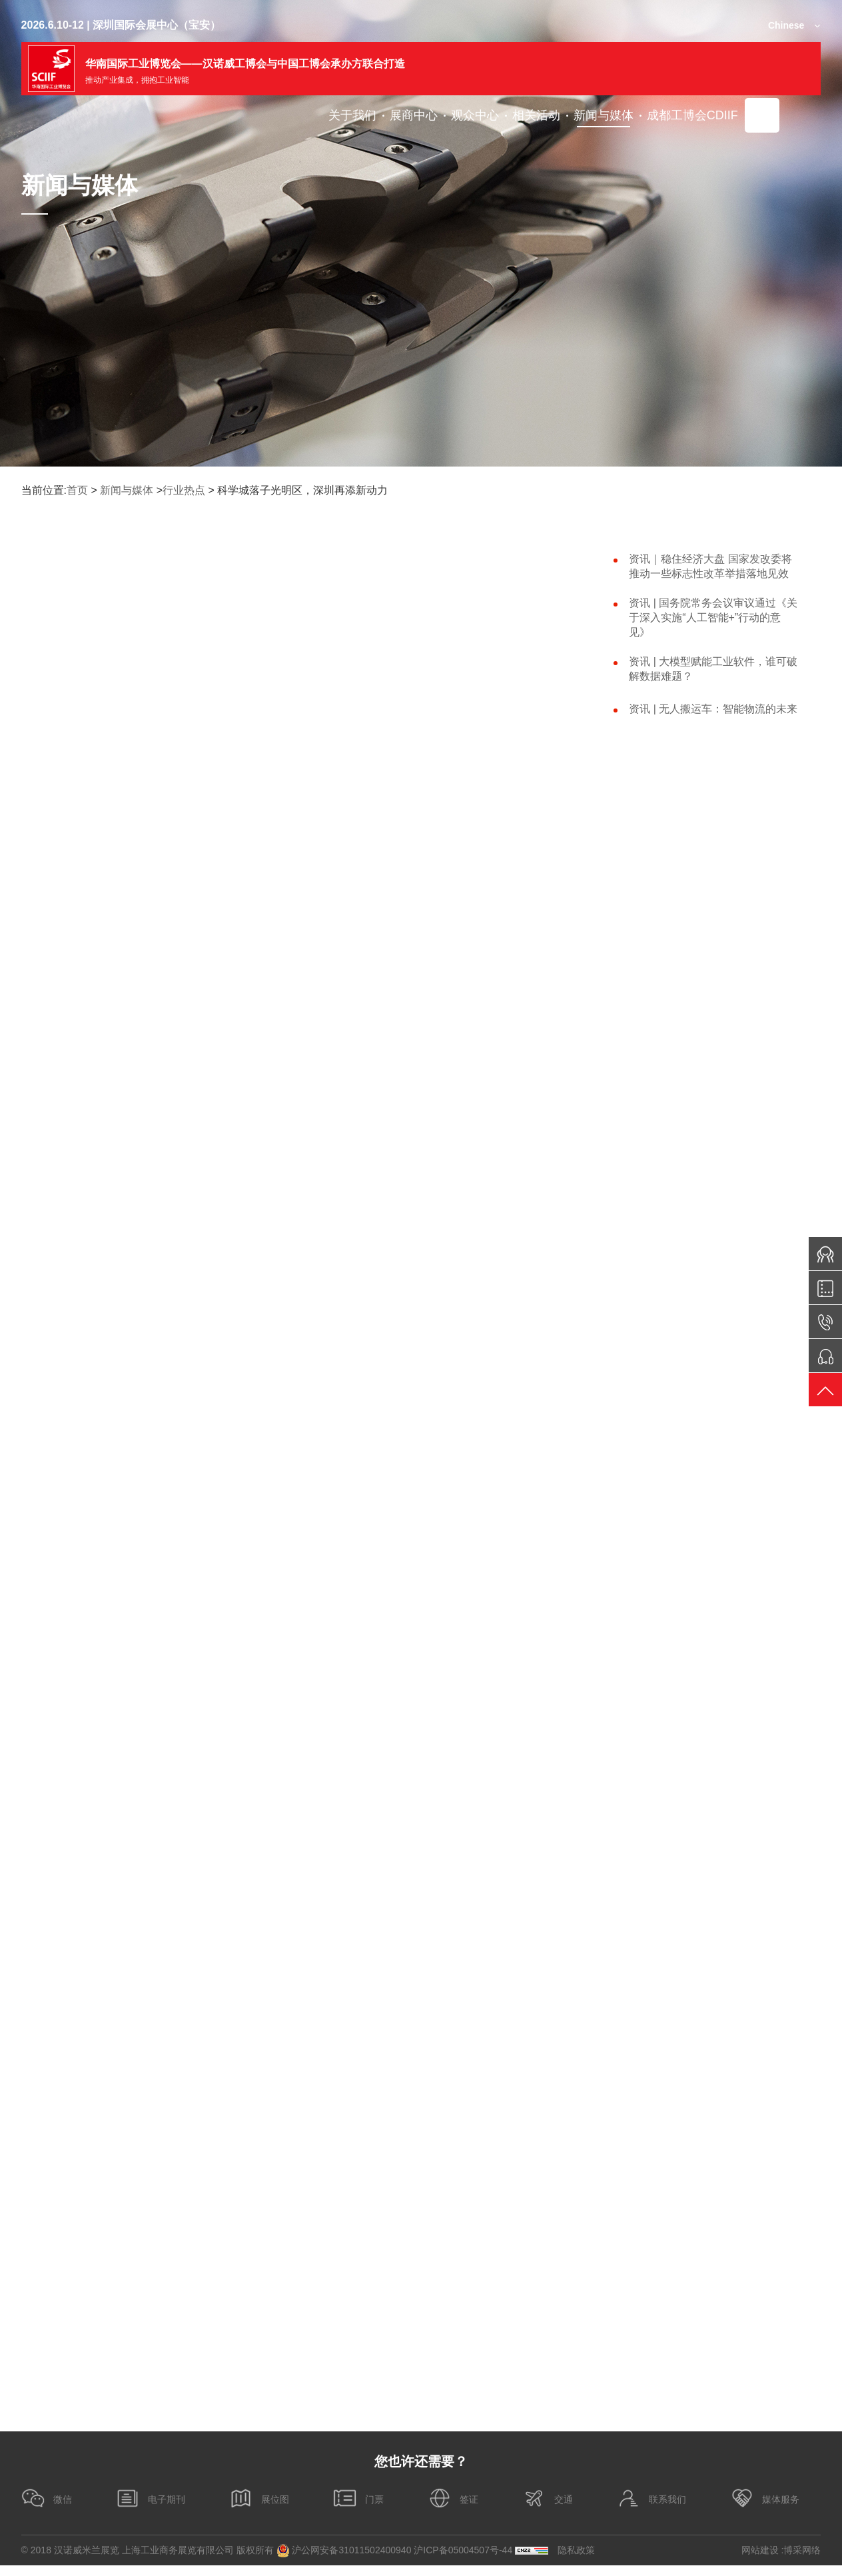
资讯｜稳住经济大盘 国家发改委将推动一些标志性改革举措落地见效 (710, 566)
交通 (547, 2509)
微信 (46, 2509)
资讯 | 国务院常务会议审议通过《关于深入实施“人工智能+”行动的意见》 (713, 617)
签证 (453, 2509)
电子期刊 (150, 2509)
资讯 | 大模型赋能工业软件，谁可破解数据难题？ (713, 669)
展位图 (259, 2509)
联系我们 (651, 2509)
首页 (77, 490)
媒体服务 (764, 2509)
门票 (358, 2509)
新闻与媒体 (126, 490)
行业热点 (184, 490)
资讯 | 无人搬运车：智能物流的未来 (713, 708)
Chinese (786, 25)
